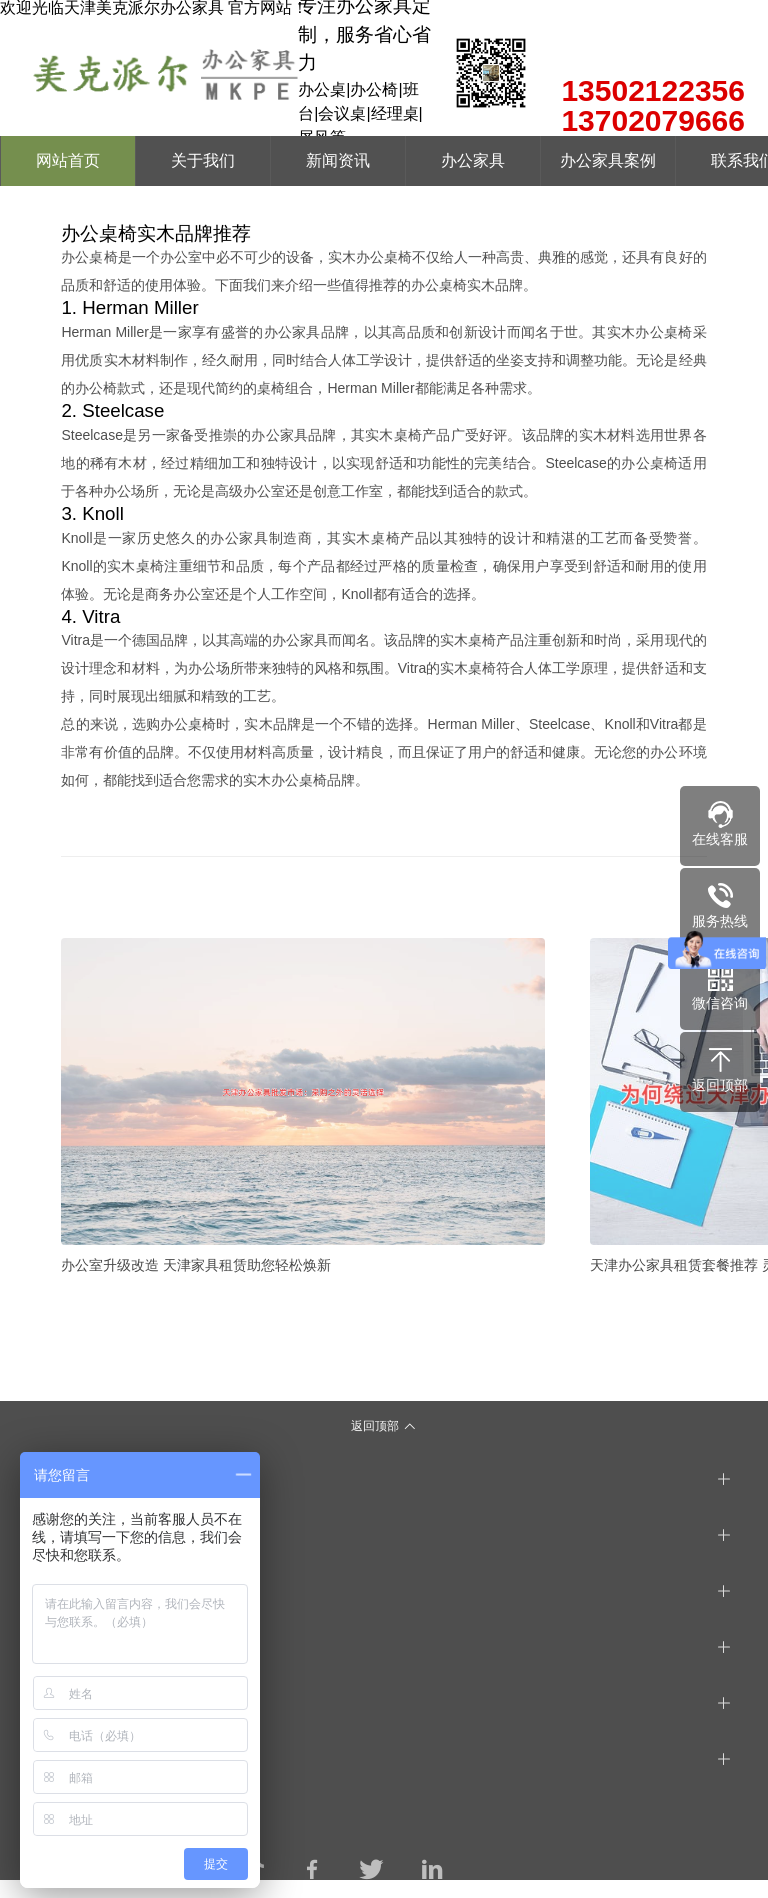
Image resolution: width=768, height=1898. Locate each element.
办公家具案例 (608, 160)
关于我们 (203, 160)
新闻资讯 (338, 160)
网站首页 (68, 160)
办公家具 (473, 160)
